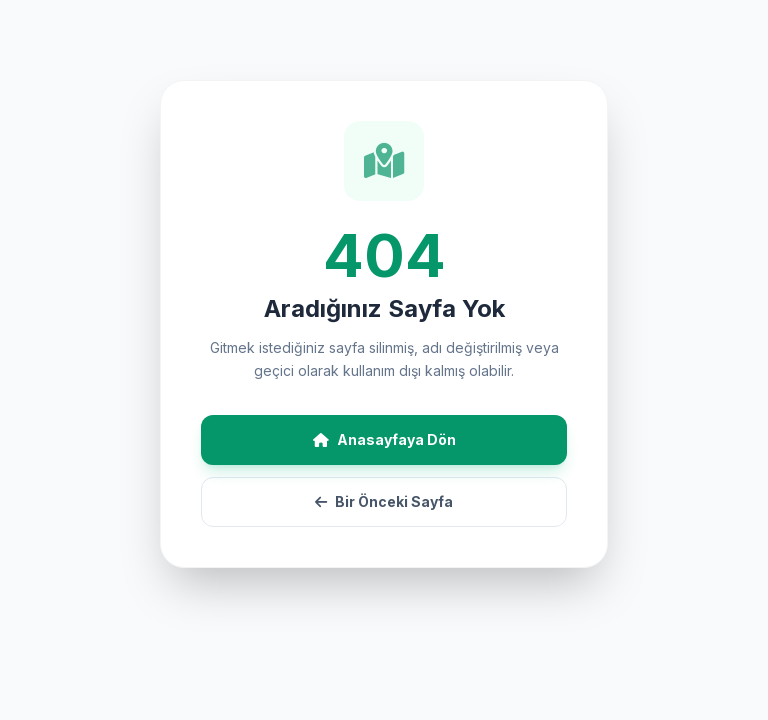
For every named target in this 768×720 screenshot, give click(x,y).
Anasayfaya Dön (384, 439)
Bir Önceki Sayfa (384, 501)
